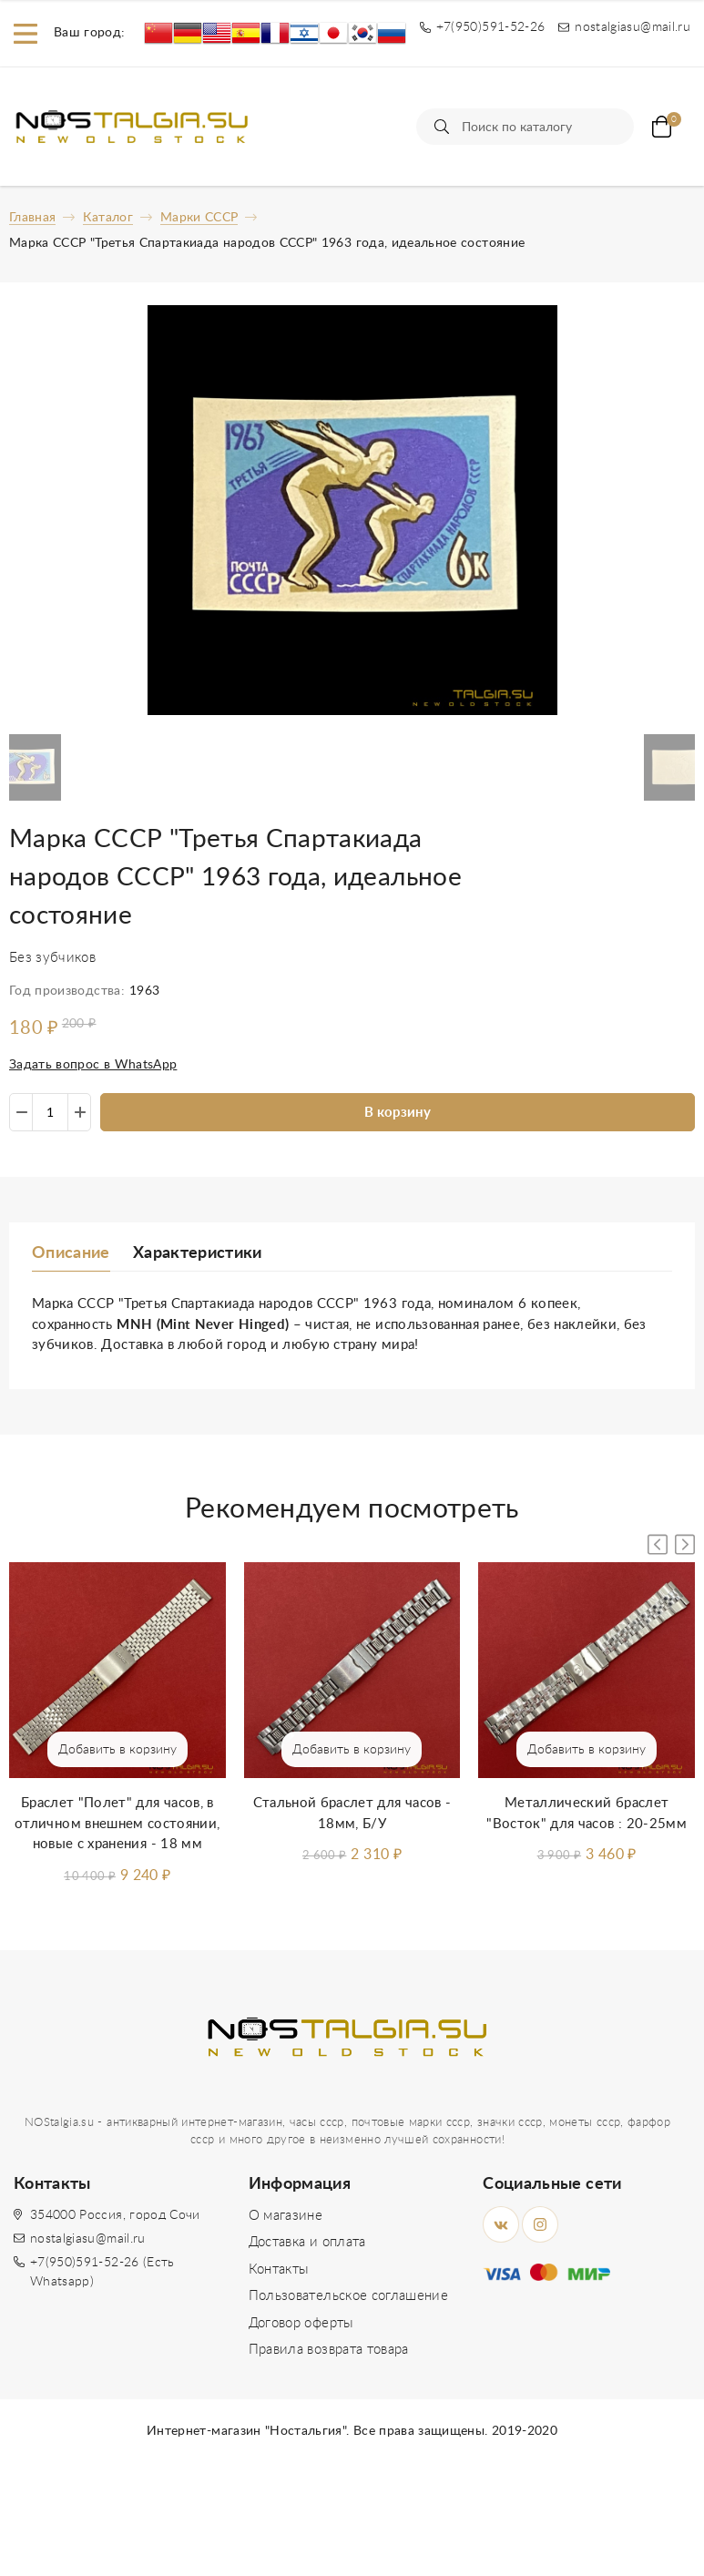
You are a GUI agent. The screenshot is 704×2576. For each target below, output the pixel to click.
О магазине (286, 2216)
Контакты (279, 2269)
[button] (685, 1544)
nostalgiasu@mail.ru (88, 2239)
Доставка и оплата (307, 2242)
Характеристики (197, 1253)
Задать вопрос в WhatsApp (93, 1064)
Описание (71, 1253)
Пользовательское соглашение (348, 2296)
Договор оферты (301, 2323)
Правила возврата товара (329, 2349)
